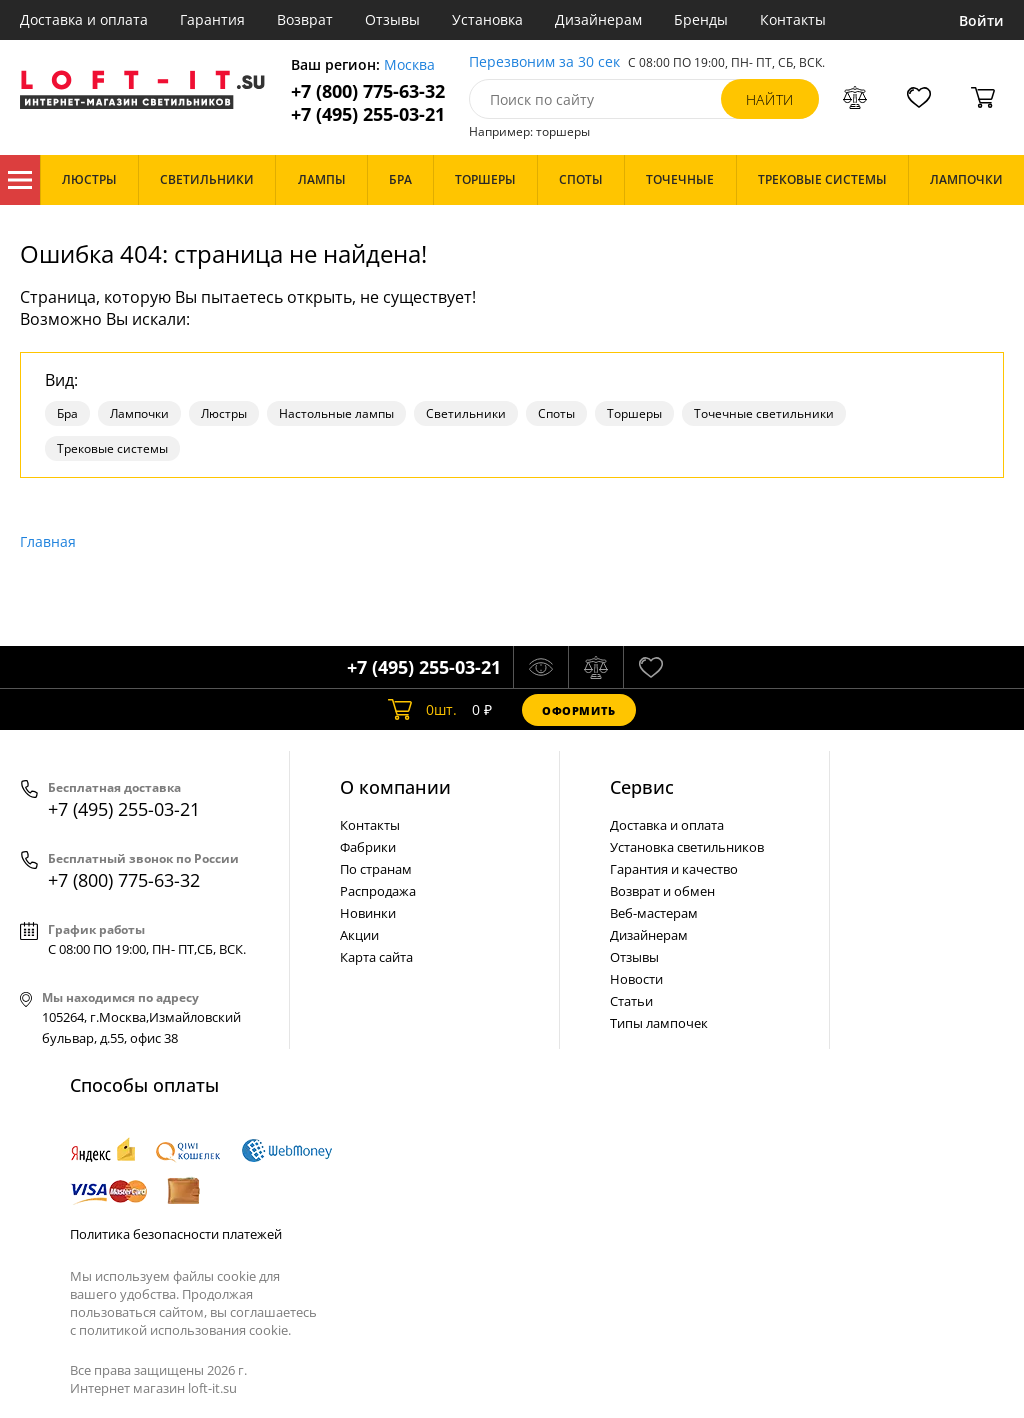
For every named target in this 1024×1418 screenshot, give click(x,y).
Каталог (20, 180)
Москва (409, 65)
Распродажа (378, 891)
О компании (395, 787)
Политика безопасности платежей (176, 1234)
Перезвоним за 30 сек (544, 62)
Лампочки (139, 413)
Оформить (579, 710)
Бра (67, 413)
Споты (556, 413)
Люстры (224, 413)
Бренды (701, 19)
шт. (422, 710)
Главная (48, 541)
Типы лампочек (659, 1023)
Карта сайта (376, 957)
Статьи (631, 1001)
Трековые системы (112, 448)
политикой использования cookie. (185, 1330)
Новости (636, 979)
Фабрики (368, 847)
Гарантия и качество (674, 869)
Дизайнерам (598, 19)
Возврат (305, 19)
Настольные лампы (336, 413)
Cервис (642, 787)
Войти (981, 20)
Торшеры (634, 413)
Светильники (466, 413)
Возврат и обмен (662, 891)
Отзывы (392, 19)
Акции (359, 935)
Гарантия (212, 19)
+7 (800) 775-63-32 (368, 91)
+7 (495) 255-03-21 (368, 114)
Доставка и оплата (84, 19)
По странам (376, 869)
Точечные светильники (764, 413)
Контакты (793, 19)
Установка (487, 19)
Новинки (368, 913)
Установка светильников (687, 847)
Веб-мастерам (654, 913)
